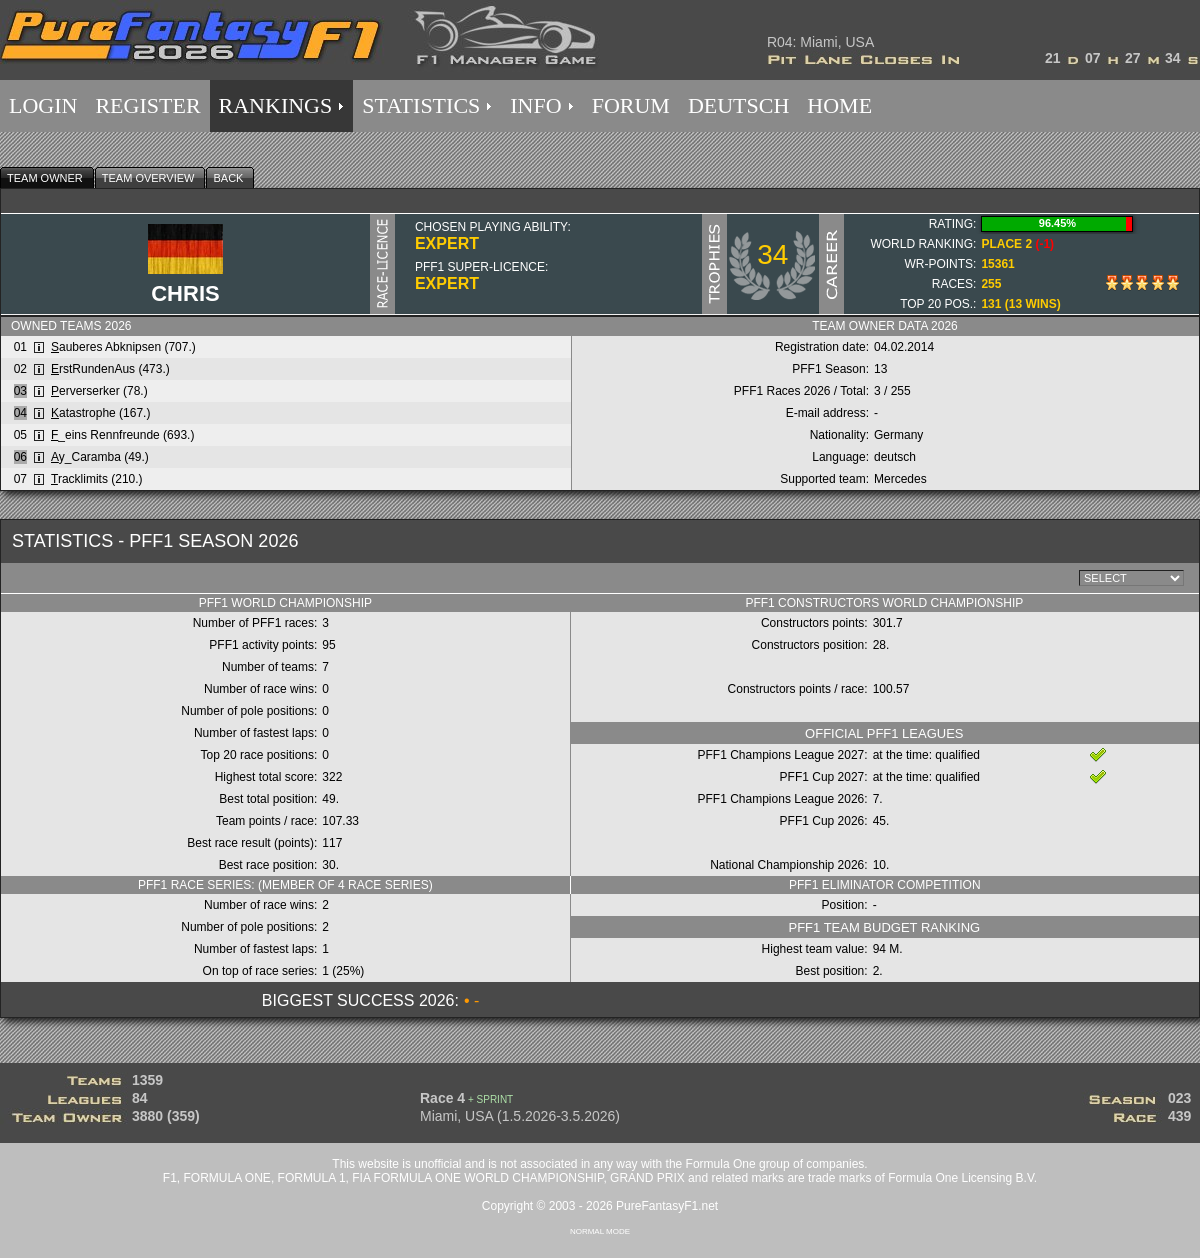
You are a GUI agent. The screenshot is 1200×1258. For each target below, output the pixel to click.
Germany (898, 435)
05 (20, 435)
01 (20, 347)
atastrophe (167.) (100, 413)
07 (20, 479)
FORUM (631, 105)
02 (20, 369)
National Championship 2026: (788, 865)
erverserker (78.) (99, 391)
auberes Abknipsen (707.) (123, 347)
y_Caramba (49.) (100, 457)
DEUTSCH (738, 105)
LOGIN (43, 105)
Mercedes (900, 479)
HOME (839, 105)
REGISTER (147, 105)
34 (772, 254)
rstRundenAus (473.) (110, 369)
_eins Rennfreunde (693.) (122, 435)
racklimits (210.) (97, 479)
